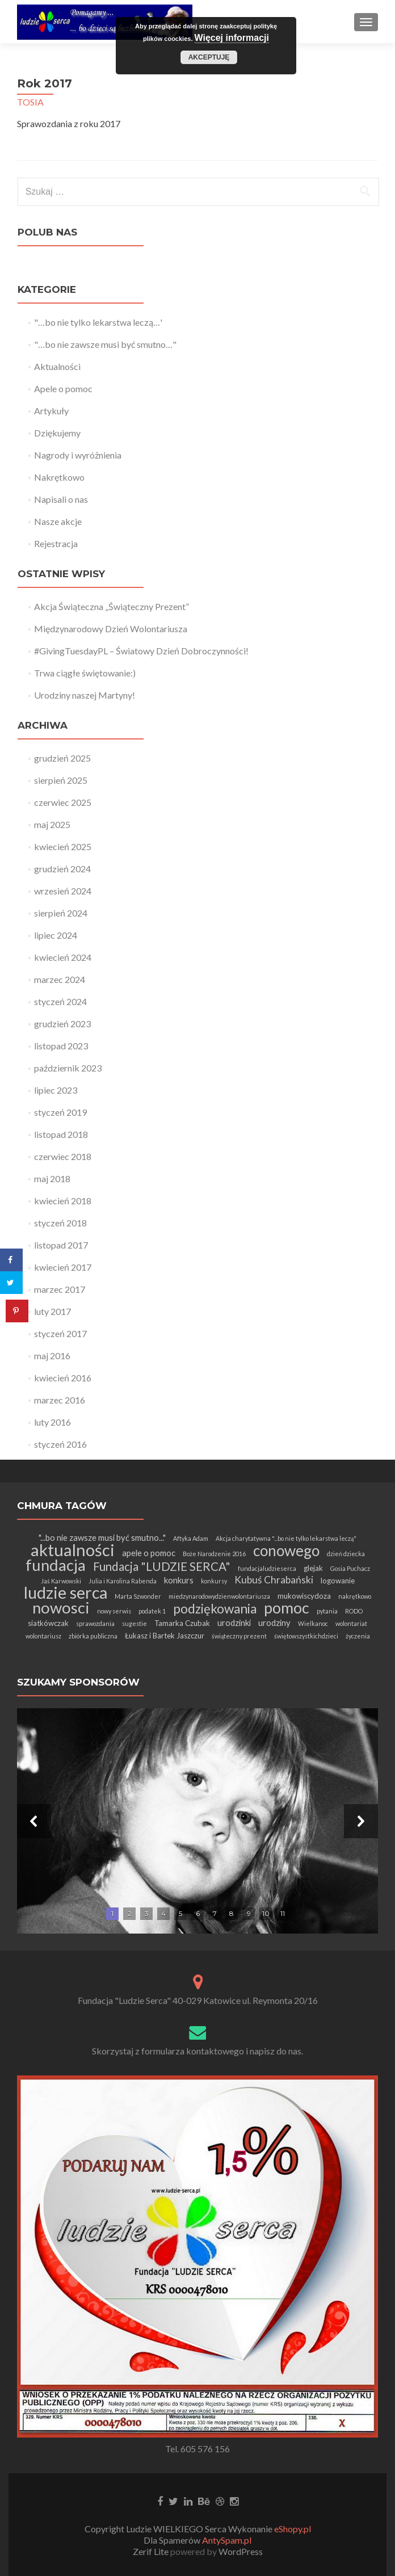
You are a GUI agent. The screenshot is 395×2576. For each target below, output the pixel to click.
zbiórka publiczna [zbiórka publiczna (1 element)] (93, 1636)
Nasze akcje (58, 521)
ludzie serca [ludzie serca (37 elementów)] (65, 1592)
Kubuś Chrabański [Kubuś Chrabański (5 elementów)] (273, 1580)
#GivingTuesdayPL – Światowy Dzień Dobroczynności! (141, 650)
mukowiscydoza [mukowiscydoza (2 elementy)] (304, 1595)
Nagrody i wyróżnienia (77, 454)
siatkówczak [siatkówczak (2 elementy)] (48, 1623)
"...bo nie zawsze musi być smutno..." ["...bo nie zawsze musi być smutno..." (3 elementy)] (102, 1537)
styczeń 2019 (60, 1112)
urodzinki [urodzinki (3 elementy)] (234, 1622)
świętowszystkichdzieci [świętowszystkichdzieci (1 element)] (306, 1636)
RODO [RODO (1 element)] (354, 1611)
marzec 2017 (59, 1289)
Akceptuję (209, 57)
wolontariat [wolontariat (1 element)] (351, 1623)
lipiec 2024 (55, 935)
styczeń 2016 (60, 1444)
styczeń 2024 (60, 1001)
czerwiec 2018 (62, 1156)
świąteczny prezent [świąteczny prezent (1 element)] (239, 1636)
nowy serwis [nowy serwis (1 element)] (114, 1611)
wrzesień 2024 (62, 890)
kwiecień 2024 (62, 957)
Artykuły (51, 410)
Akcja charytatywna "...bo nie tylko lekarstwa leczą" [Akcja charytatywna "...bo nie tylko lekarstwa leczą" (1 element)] (286, 1538)
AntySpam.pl (226, 2540)
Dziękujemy (57, 432)
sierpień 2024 (60, 912)
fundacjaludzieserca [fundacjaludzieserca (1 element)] (267, 1568)
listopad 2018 (61, 1134)
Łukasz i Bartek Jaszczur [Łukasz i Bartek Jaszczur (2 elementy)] (164, 1635)
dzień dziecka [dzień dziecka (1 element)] (346, 1553)
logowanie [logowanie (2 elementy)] (338, 1580)
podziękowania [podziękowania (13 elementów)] (215, 1608)
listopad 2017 (61, 1244)
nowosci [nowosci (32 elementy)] (61, 1607)
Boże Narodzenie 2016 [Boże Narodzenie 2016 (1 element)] (214, 1553)
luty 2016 (52, 1422)
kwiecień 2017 (62, 1267)
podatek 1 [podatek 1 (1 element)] (152, 1611)
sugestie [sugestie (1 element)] (134, 1623)
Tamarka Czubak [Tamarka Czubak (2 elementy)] (182, 1623)
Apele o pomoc (63, 388)
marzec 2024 (59, 979)
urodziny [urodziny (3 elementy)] (274, 1622)
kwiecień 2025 (62, 846)
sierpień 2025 (60, 780)
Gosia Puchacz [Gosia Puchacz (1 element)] (350, 1568)
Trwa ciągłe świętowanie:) (85, 672)
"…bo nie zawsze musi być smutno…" (105, 344)
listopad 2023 (61, 1045)
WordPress (240, 2551)
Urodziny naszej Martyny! (84, 695)
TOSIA (30, 101)
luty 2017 (52, 1311)
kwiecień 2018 (62, 1200)
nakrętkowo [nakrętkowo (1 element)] (354, 1596)
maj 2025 (52, 824)
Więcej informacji (232, 38)
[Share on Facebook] (11, 1260)
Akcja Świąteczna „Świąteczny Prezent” (111, 606)
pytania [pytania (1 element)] (327, 1611)
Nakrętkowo (59, 477)
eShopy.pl (292, 2528)
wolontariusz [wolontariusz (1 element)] (43, 1636)
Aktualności (57, 366)
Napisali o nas (61, 499)
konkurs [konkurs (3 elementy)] (179, 1580)
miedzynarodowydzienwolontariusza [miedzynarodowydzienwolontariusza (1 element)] (219, 1596)
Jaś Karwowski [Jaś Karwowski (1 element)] (61, 1581)
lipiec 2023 (55, 1090)
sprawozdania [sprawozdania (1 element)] (95, 1623)
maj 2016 (52, 1355)
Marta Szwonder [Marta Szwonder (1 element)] (138, 1596)
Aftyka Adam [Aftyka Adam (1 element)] (190, 1538)
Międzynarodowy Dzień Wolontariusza (110, 628)
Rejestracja (56, 543)
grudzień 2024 (62, 868)
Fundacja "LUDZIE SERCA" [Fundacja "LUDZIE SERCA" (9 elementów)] (161, 1566)
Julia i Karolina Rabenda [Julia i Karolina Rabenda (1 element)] (123, 1581)
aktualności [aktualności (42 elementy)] (73, 1550)
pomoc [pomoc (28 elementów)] (286, 1607)
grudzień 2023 (62, 1023)
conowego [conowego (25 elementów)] (286, 1550)
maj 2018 (52, 1178)
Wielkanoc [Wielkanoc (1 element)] (313, 1623)
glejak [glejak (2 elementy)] (313, 1568)
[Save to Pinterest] (17, 1311)
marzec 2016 (59, 1399)
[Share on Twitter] (11, 1282)
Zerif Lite (151, 2551)
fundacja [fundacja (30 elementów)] (56, 1565)
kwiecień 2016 (62, 1377)
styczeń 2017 (60, 1333)
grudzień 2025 (62, 758)
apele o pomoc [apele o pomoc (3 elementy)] (148, 1553)
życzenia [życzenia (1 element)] (358, 1636)
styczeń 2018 (60, 1222)
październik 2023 (68, 1067)
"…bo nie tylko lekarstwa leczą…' (98, 322)
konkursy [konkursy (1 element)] (214, 1581)
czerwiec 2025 (62, 802)
